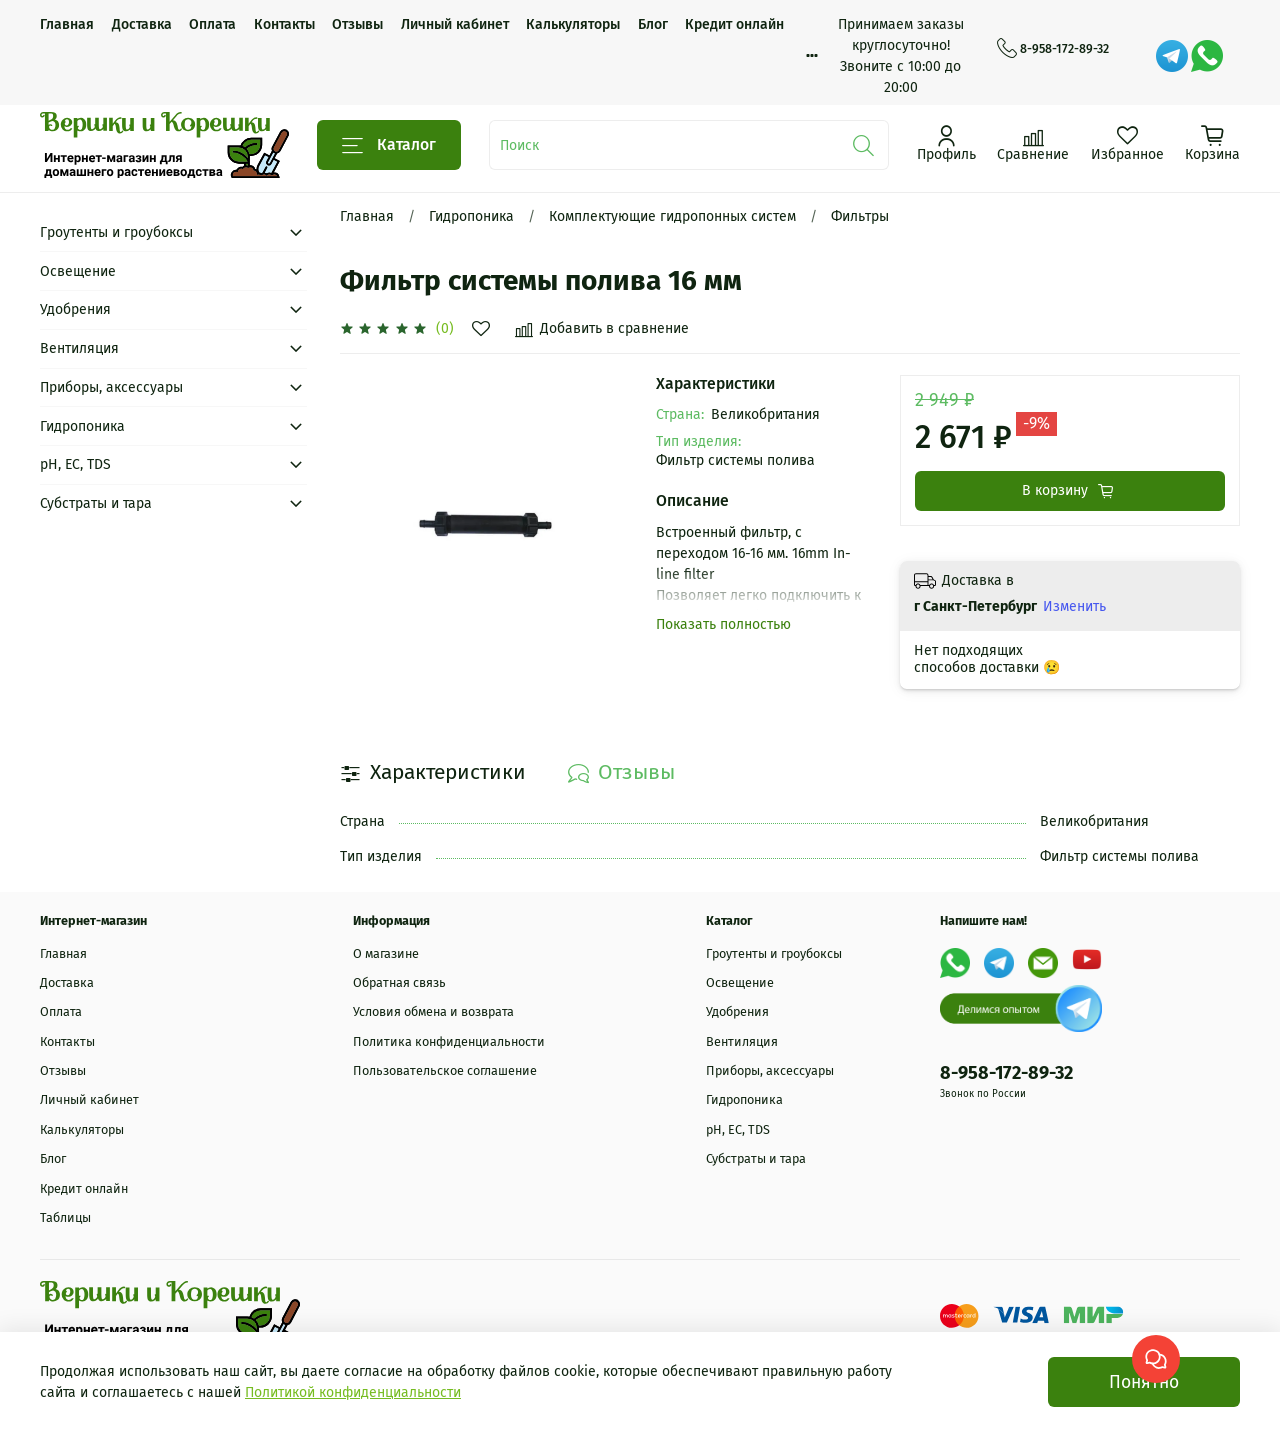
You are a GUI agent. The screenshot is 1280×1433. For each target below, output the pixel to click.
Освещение (78, 271)
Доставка (142, 24)
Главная (67, 24)
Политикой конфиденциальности (353, 1392)
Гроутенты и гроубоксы (116, 232)
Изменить (1074, 606)
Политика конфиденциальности (449, 1041)
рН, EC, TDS (75, 464)
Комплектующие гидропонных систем (672, 216)
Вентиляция (79, 348)
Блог (653, 24)
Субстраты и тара (96, 503)
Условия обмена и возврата (433, 1011)
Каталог (389, 145)
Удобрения (75, 309)
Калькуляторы (573, 24)
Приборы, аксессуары (111, 387)
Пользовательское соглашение (445, 1070)
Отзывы (357, 24)
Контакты (284, 24)
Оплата (212, 24)
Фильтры (860, 216)
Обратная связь (399, 982)
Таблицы (65, 1217)
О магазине (386, 953)
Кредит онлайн (734, 24)
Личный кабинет (455, 24)
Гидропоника (471, 216)
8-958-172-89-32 (1053, 49)
